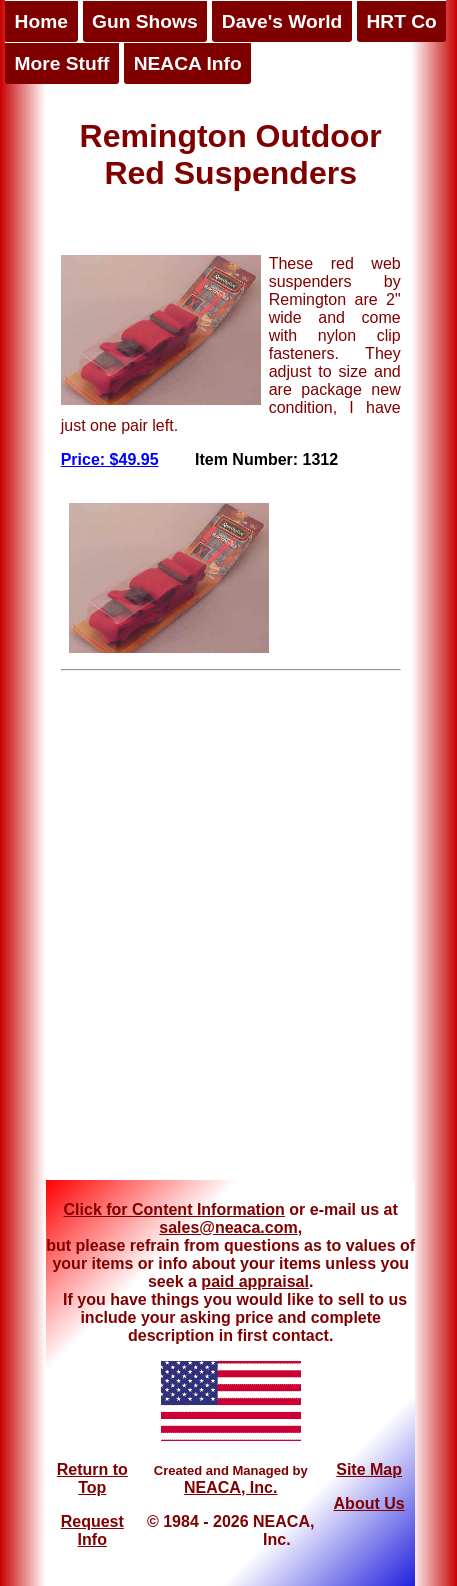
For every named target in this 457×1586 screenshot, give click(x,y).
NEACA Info (188, 63)
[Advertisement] (219, 932)
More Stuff (62, 63)
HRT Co (401, 21)
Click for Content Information (174, 1209)
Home (41, 21)
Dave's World (282, 21)
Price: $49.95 (110, 459)
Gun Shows (145, 21)
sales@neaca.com (228, 1227)
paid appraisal (255, 1281)
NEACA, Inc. (230, 1487)
